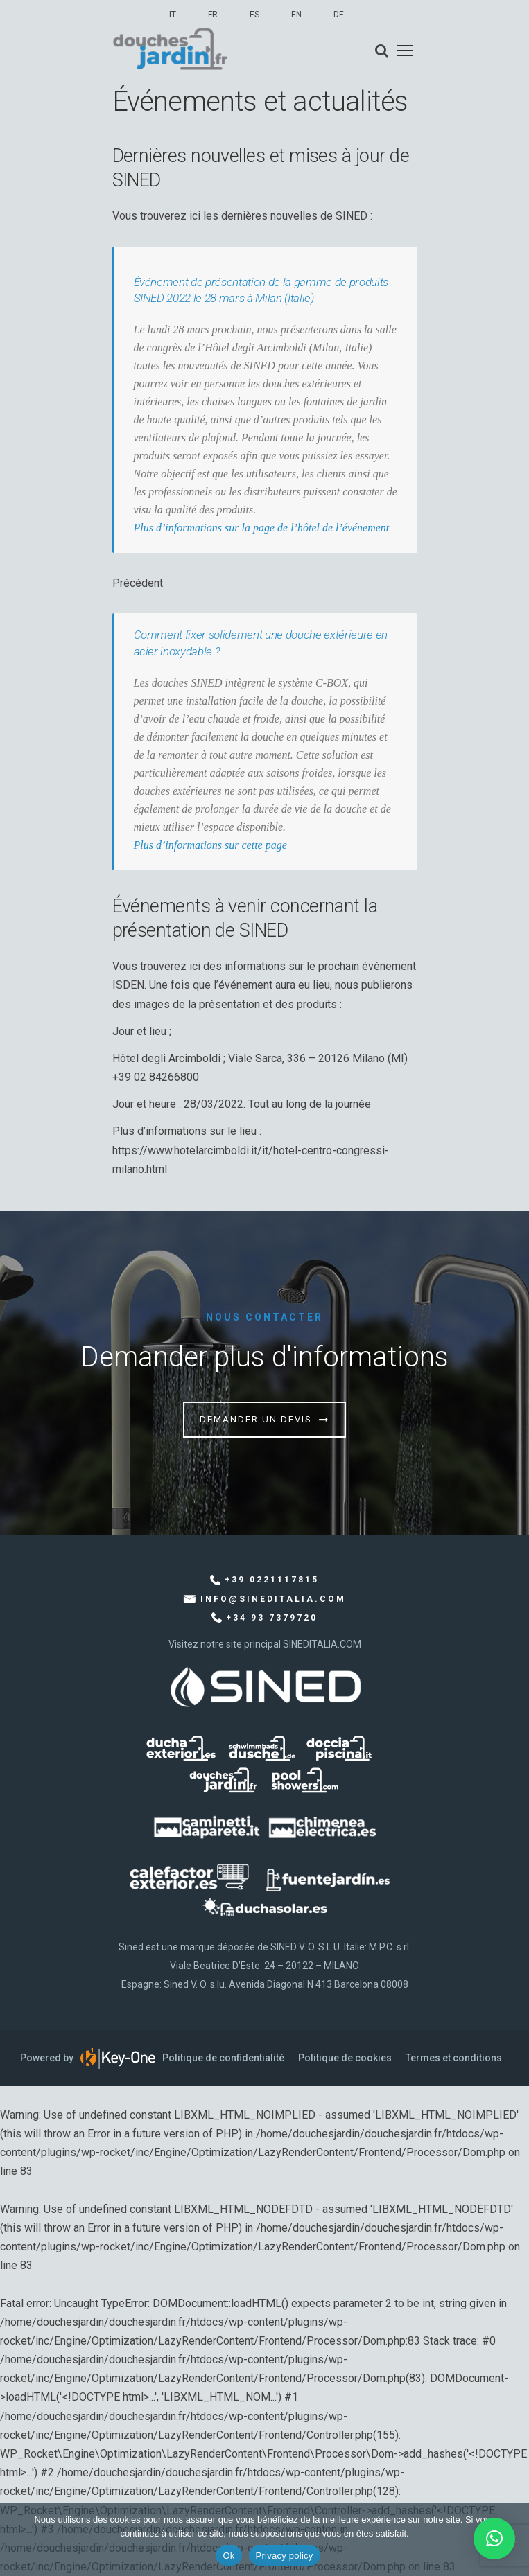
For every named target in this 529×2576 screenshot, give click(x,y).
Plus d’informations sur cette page (210, 845)
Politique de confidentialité (223, 2057)
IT (172, 14)
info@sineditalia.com (273, 1599)
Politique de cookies (345, 2057)
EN (296, 14)
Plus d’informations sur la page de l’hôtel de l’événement (262, 527)
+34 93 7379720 (272, 1618)
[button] (494, 2538)
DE (338, 14)
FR (213, 14)
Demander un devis (256, 1419)
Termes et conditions (454, 2057)
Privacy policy (284, 2555)
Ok (228, 2555)
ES (254, 14)
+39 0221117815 (272, 1580)
